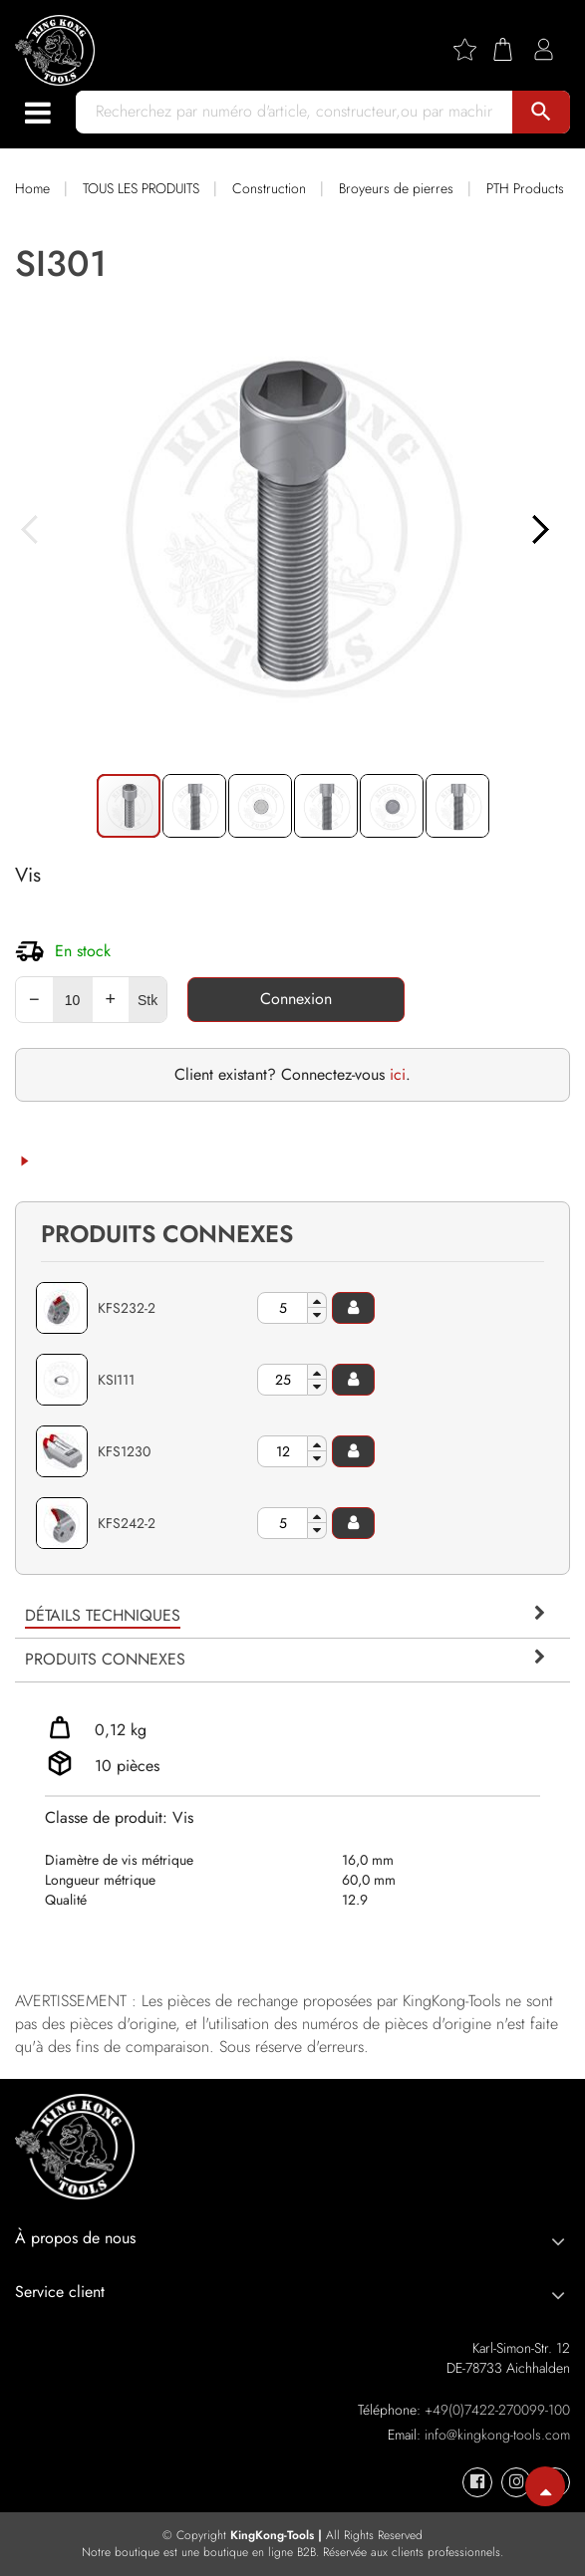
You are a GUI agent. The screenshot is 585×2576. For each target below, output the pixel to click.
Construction (269, 188)
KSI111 (116, 1380)
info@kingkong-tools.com (497, 2435)
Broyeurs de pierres (396, 188)
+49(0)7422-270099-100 (497, 2410)
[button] (292, 528)
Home (32, 188)
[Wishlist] (472, 49)
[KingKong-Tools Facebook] (477, 2482)
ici (398, 1074)
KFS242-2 (126, 1523)
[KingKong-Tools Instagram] (516, 2482)
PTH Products (525, 188)
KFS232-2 (126, 1308)
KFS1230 (124, 1451)
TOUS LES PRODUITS (141, 188)
